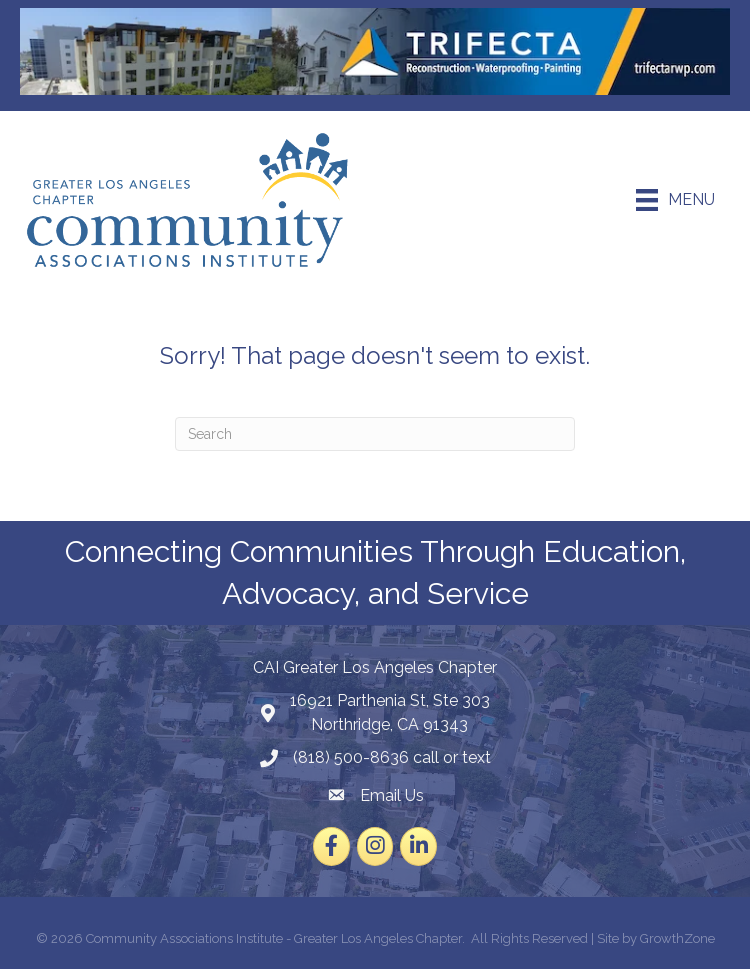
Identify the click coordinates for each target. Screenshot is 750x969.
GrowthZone (677, 938)
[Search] (375, 434)
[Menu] (675, 200)
